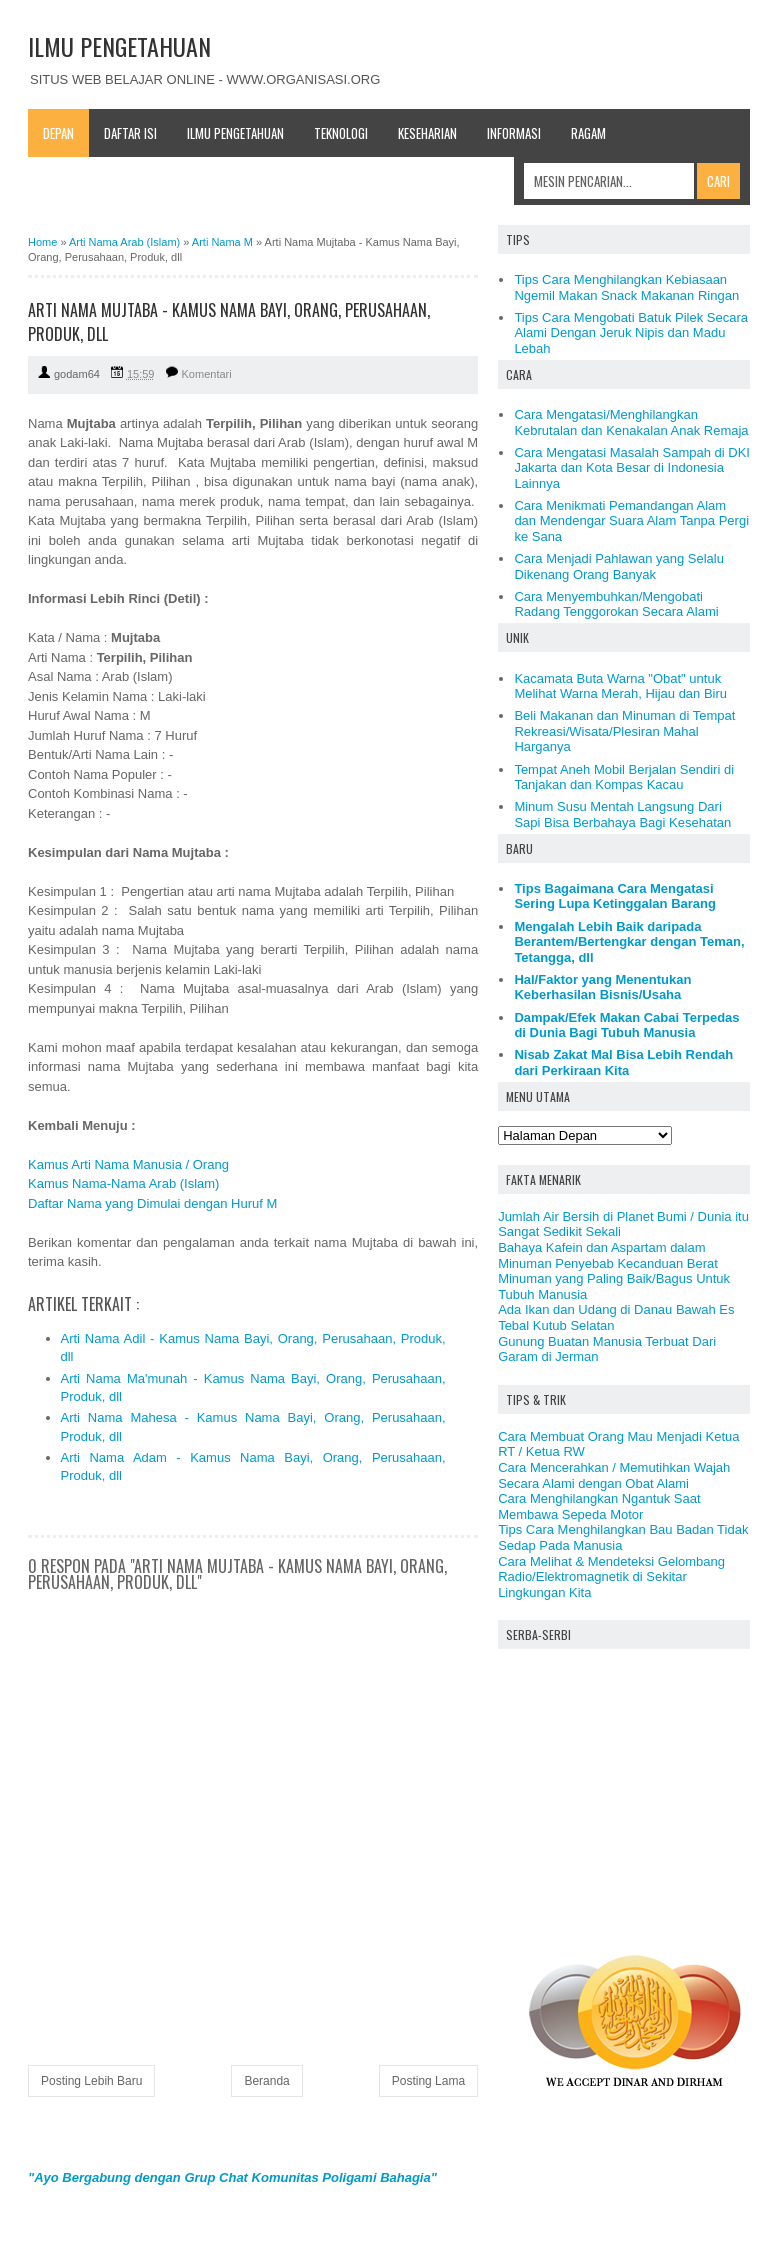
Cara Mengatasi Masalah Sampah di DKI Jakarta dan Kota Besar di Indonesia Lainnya (632, 468)
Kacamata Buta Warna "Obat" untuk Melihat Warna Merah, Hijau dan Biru (620, 686)
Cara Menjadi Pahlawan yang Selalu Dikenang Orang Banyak (619, 566)
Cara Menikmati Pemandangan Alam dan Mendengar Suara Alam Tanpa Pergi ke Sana (631, 521)
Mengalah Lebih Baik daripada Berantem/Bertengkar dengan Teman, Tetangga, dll (629, 942)
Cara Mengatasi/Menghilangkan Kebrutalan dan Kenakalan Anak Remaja (631, 422)
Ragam (588, 133)
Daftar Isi (130, 133)
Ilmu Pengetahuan (235, 133)
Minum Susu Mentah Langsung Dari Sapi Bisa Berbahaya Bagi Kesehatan (622, 814)
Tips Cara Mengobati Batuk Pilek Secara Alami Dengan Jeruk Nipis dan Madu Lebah (631, 333)
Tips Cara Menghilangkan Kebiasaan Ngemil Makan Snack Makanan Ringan (626, 287)
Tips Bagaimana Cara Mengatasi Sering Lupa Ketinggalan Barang (615, 896)
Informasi (514, 133)
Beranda (266, 2081)
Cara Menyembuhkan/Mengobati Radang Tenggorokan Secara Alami (616, 604)
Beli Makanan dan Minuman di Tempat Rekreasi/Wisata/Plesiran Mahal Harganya (624, 731)
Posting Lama (428, 2081)
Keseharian (427, 133)
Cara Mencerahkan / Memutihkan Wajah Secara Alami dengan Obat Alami (614, 1475)
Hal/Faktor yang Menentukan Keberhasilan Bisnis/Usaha (602, 987)
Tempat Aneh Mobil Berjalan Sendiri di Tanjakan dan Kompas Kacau (624, 777)
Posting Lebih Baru (91, 2081)
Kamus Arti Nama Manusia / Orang (128, 1164)
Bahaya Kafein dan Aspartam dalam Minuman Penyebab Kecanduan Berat (608, 1255)
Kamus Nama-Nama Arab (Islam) (123, 1183)
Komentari (207, 374)
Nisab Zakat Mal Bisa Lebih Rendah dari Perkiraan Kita (623, 1062)
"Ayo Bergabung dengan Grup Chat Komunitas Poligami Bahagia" (232, 2177)
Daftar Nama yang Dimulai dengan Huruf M (152, 1203)
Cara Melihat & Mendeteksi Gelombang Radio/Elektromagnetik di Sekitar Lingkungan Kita (611, 1577)
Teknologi (341, 133)
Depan (58, 133)
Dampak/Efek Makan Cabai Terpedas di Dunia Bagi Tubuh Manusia (626, 1025)
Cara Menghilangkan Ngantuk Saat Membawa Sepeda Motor (599, 1506)
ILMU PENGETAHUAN (119, 46)
